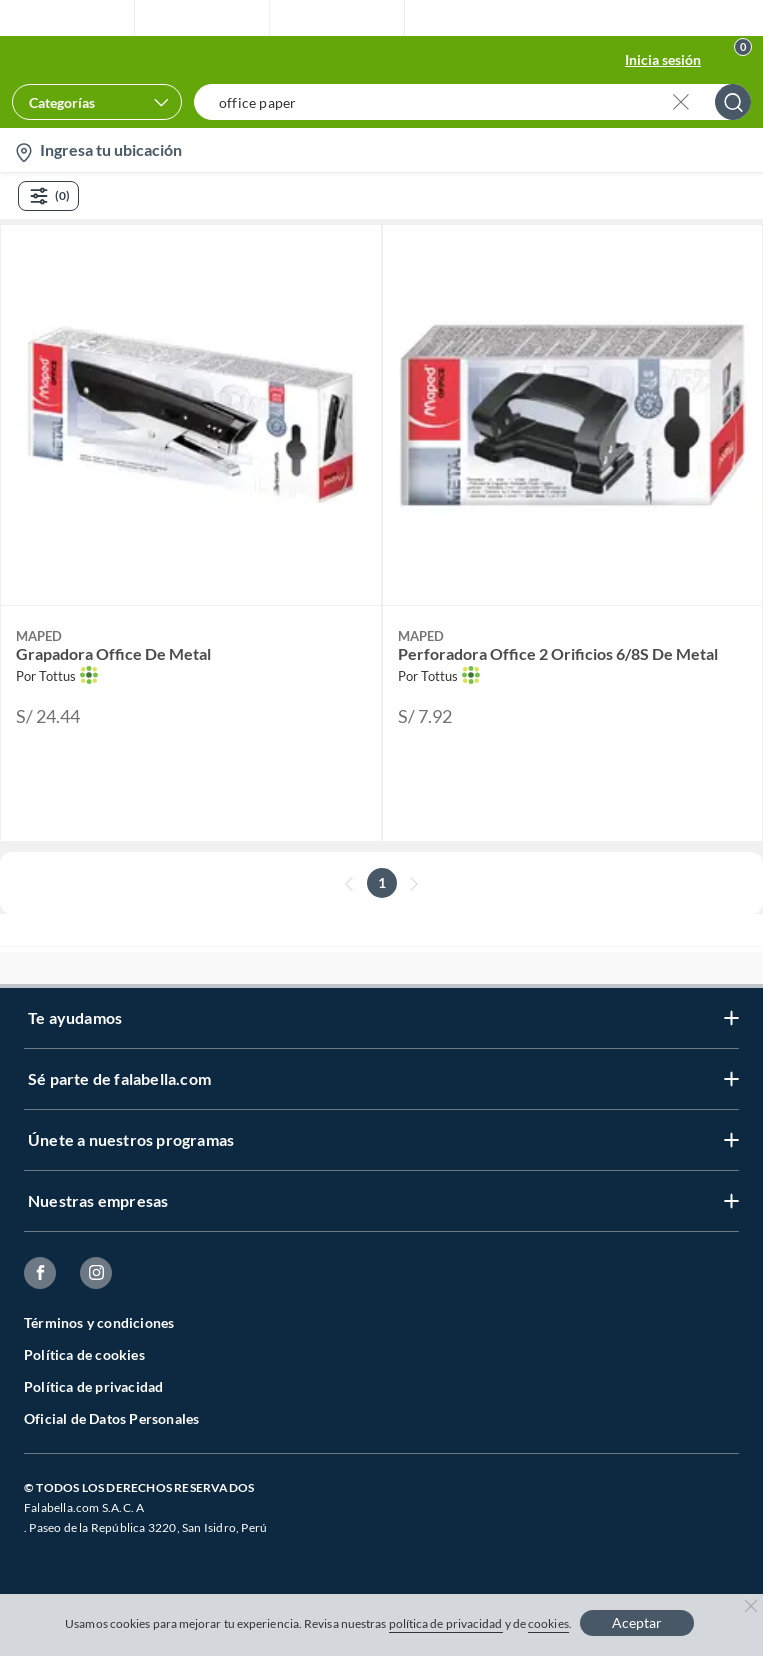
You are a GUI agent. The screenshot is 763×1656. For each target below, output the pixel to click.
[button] (478, 102)
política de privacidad (446, 1623)
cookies (548, 1623)
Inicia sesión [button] (663, 59)
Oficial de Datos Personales (111, 1418)
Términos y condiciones (99, 1322)
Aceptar (637, 1622)
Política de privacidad (93, 1386)
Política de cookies (84, 1354)
